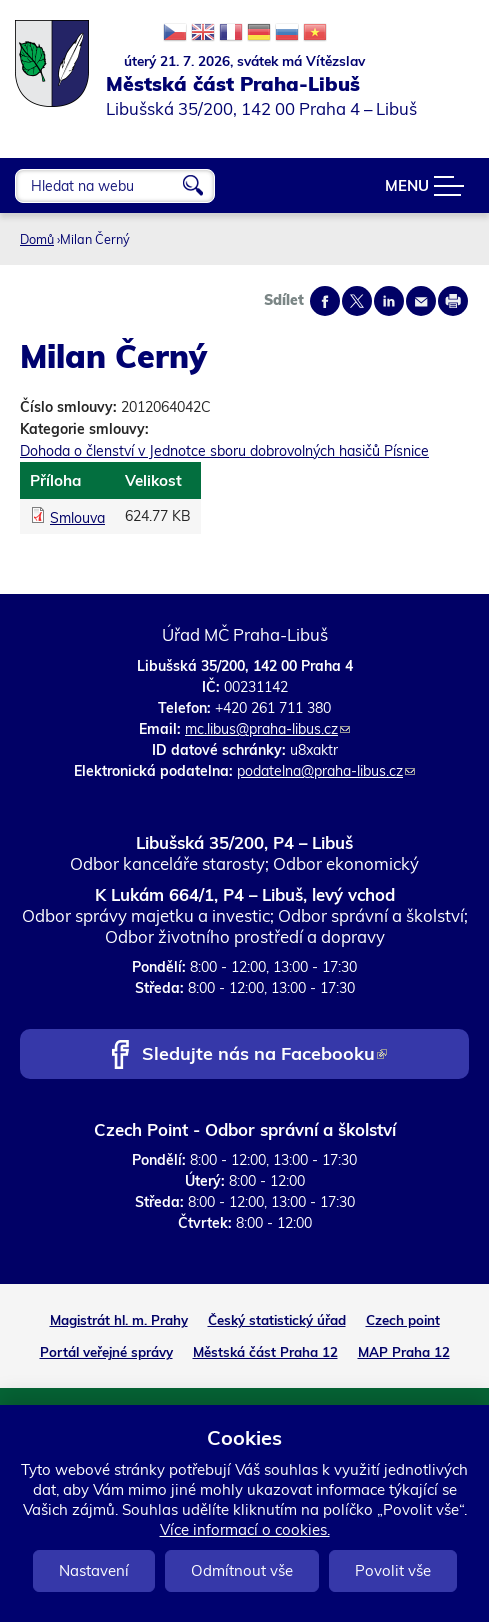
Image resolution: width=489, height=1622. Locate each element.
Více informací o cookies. (245, 1529)
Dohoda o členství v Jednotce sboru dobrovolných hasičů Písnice (224, 451)
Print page (453, 301)
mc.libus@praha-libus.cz (267, 729)
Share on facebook (325, 301)
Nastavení (94, 1570)
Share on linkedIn (389, 301)
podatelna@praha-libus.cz (326, 771)
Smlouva (77, 518)
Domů (37, 239)
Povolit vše (393, 1570)
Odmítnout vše (242, 1570)
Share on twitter (357, 301)
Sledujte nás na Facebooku (264, 1055)
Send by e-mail (421, 301)
